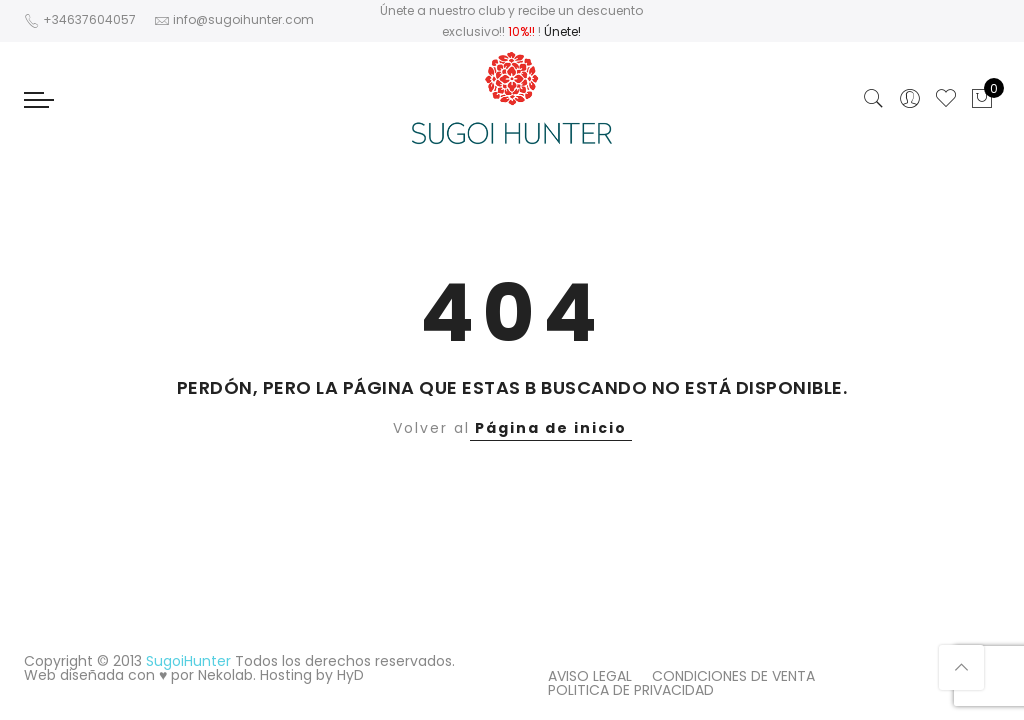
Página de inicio (551, 428)
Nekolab (225, 675)
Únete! (562, 31)
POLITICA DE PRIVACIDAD (631, 690)
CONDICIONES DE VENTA (733, 676)
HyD (350, 675)
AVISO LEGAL (590, 676)
